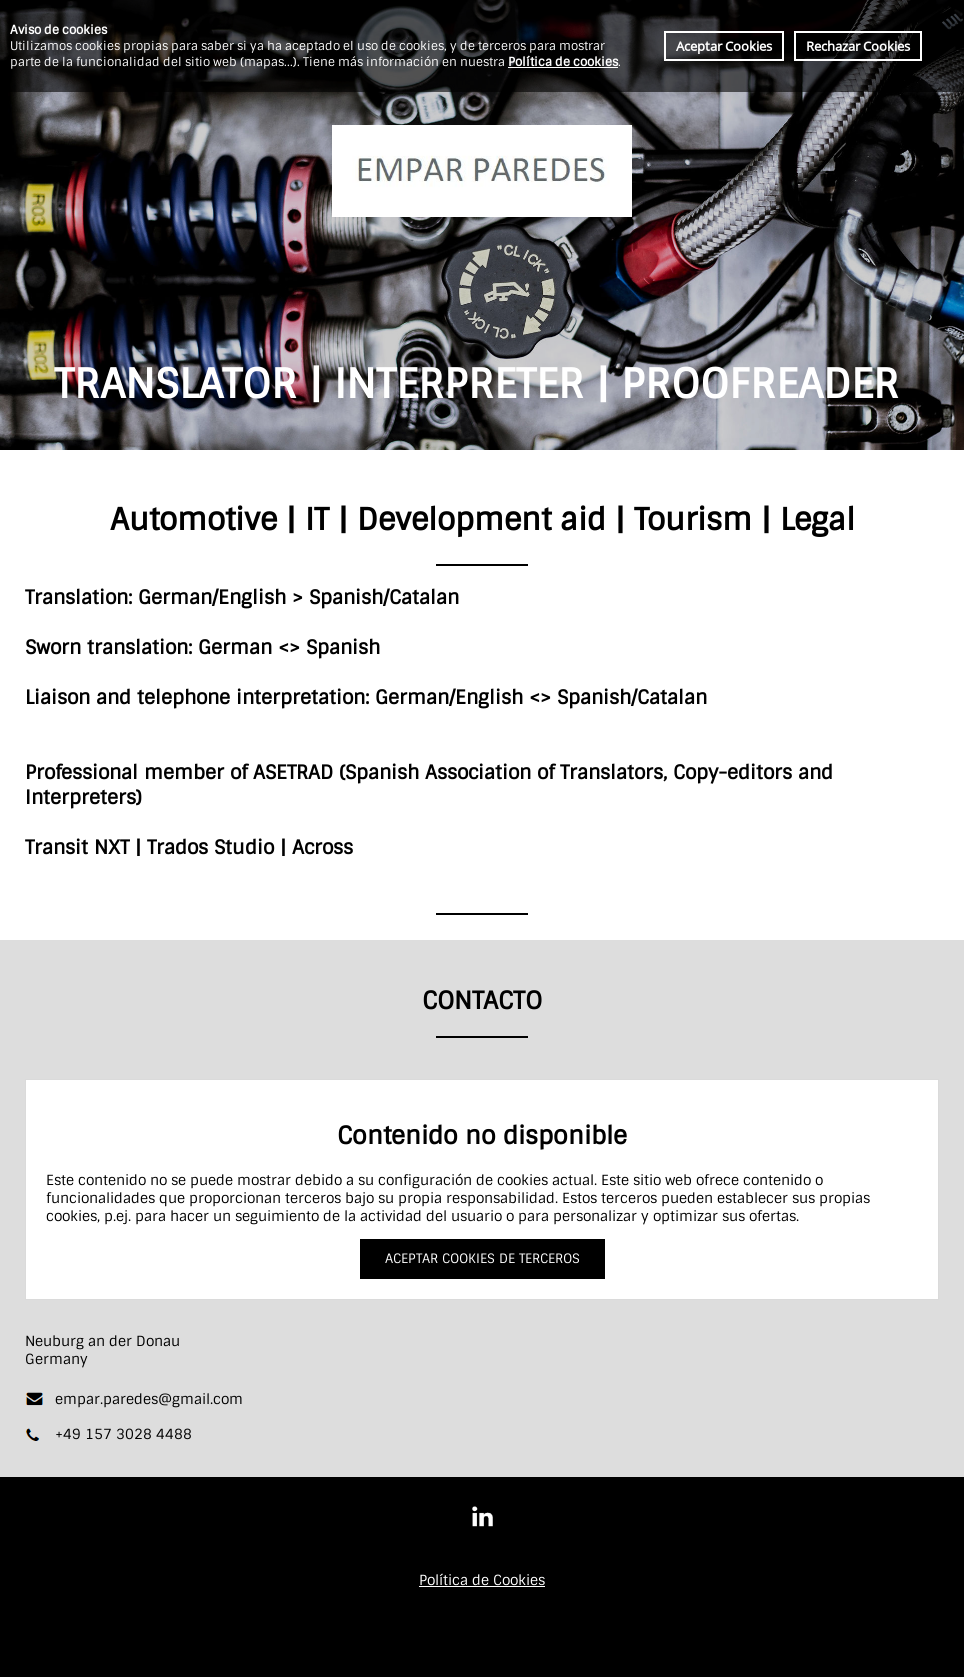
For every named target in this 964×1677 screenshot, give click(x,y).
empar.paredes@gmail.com (149, 1399)
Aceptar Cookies (724, 46)
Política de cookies (563, 62)
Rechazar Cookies (858, 46)
